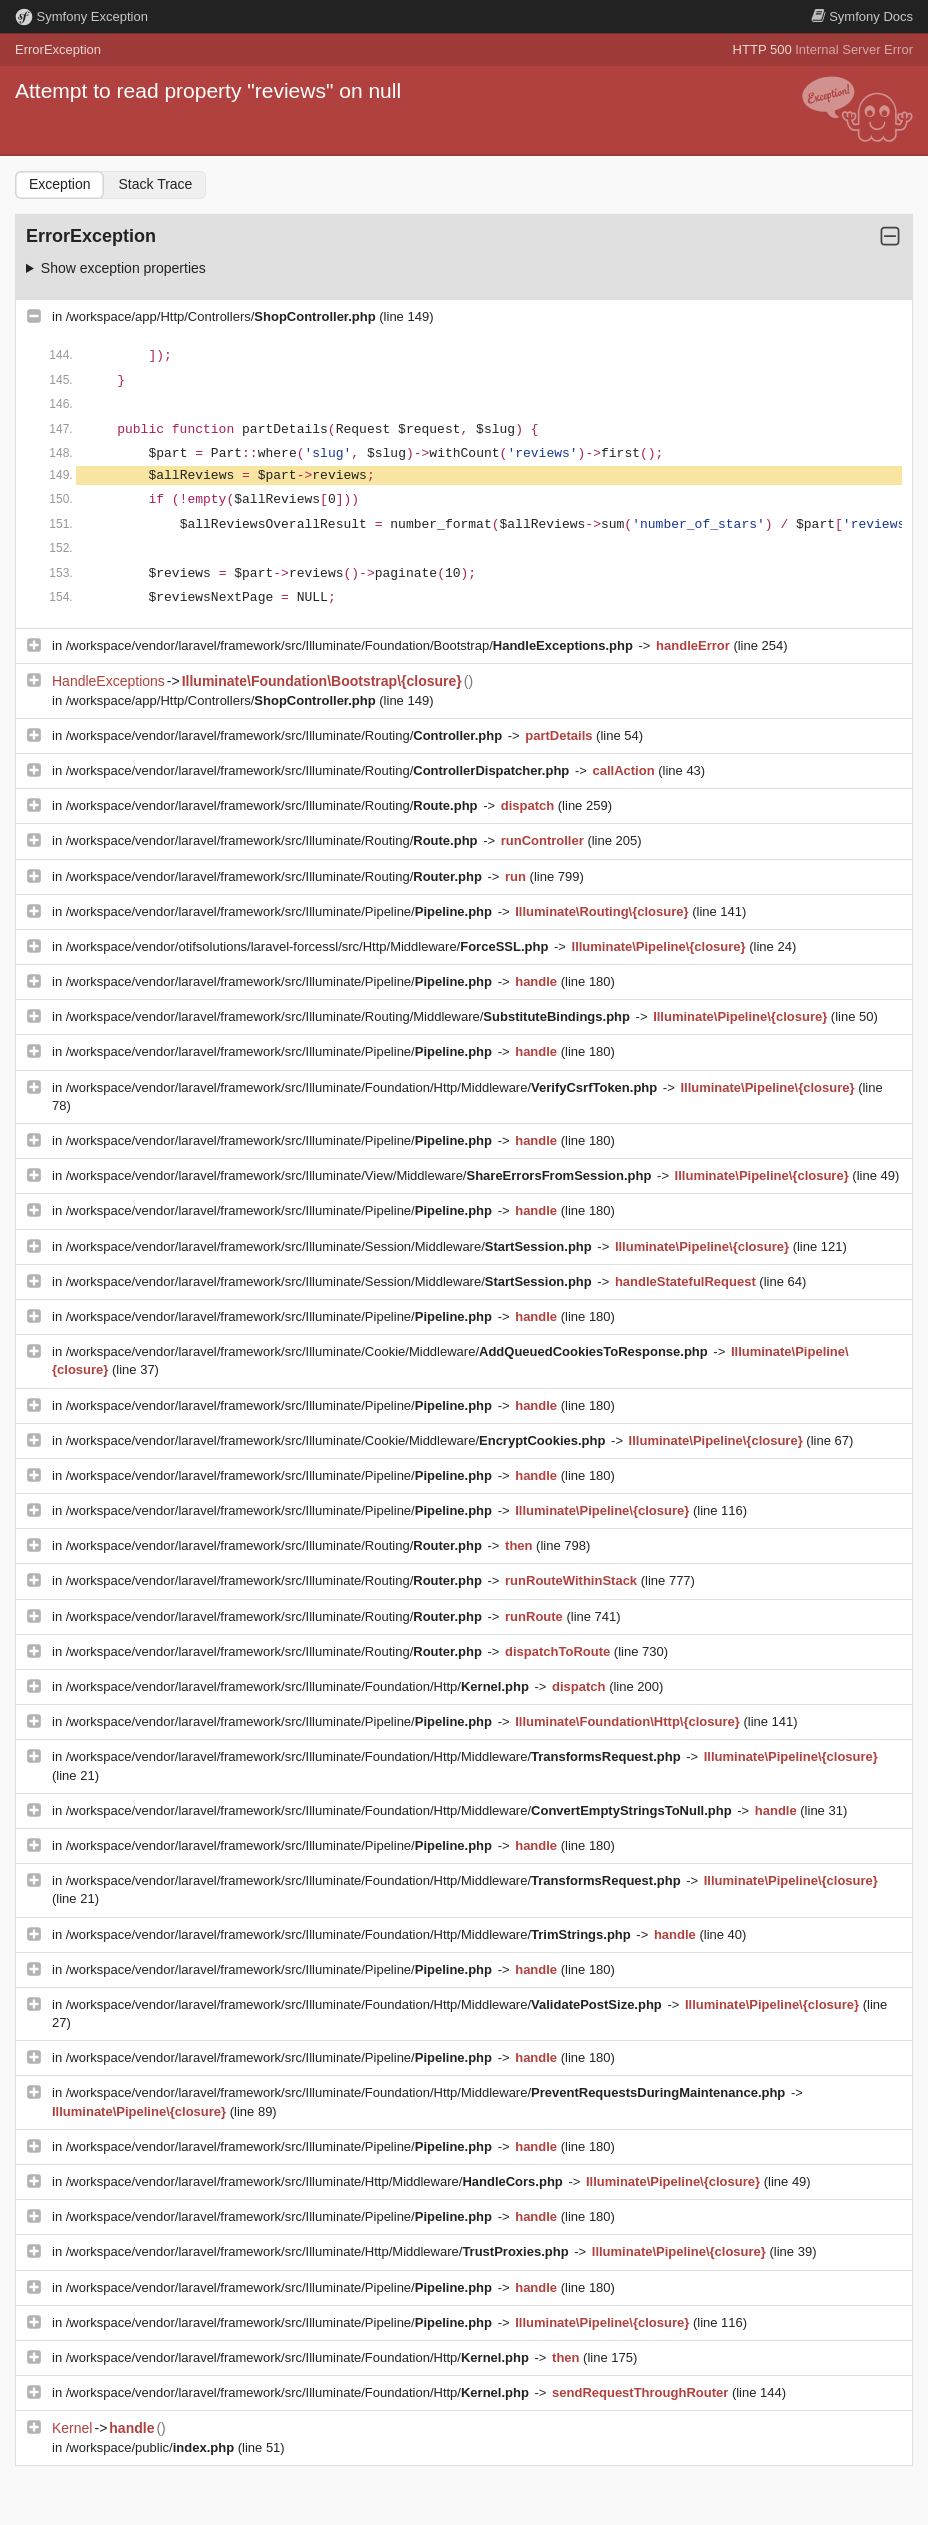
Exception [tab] (59, 184)
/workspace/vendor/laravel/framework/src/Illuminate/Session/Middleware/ (331, 1246)
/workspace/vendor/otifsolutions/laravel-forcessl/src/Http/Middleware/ (309, 946)
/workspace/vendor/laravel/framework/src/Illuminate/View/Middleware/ (360, 1175)
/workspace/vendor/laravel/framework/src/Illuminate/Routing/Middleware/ (350, 1016)
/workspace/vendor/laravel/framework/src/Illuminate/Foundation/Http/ (299, 1686)
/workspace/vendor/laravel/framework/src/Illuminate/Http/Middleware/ (316, 2181)
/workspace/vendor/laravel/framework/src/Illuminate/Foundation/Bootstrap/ (351, 645)
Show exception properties (123, 268)
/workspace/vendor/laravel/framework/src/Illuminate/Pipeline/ (281, 911)
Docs (862, 16)
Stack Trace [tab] (155, 184)
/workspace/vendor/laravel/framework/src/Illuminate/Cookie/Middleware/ (389, 1351)
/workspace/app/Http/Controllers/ (223, 316)
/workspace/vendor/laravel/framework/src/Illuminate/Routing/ (286, 735)
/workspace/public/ (152, 2447)
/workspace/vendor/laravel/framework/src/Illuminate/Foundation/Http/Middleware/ (363, 1087)
